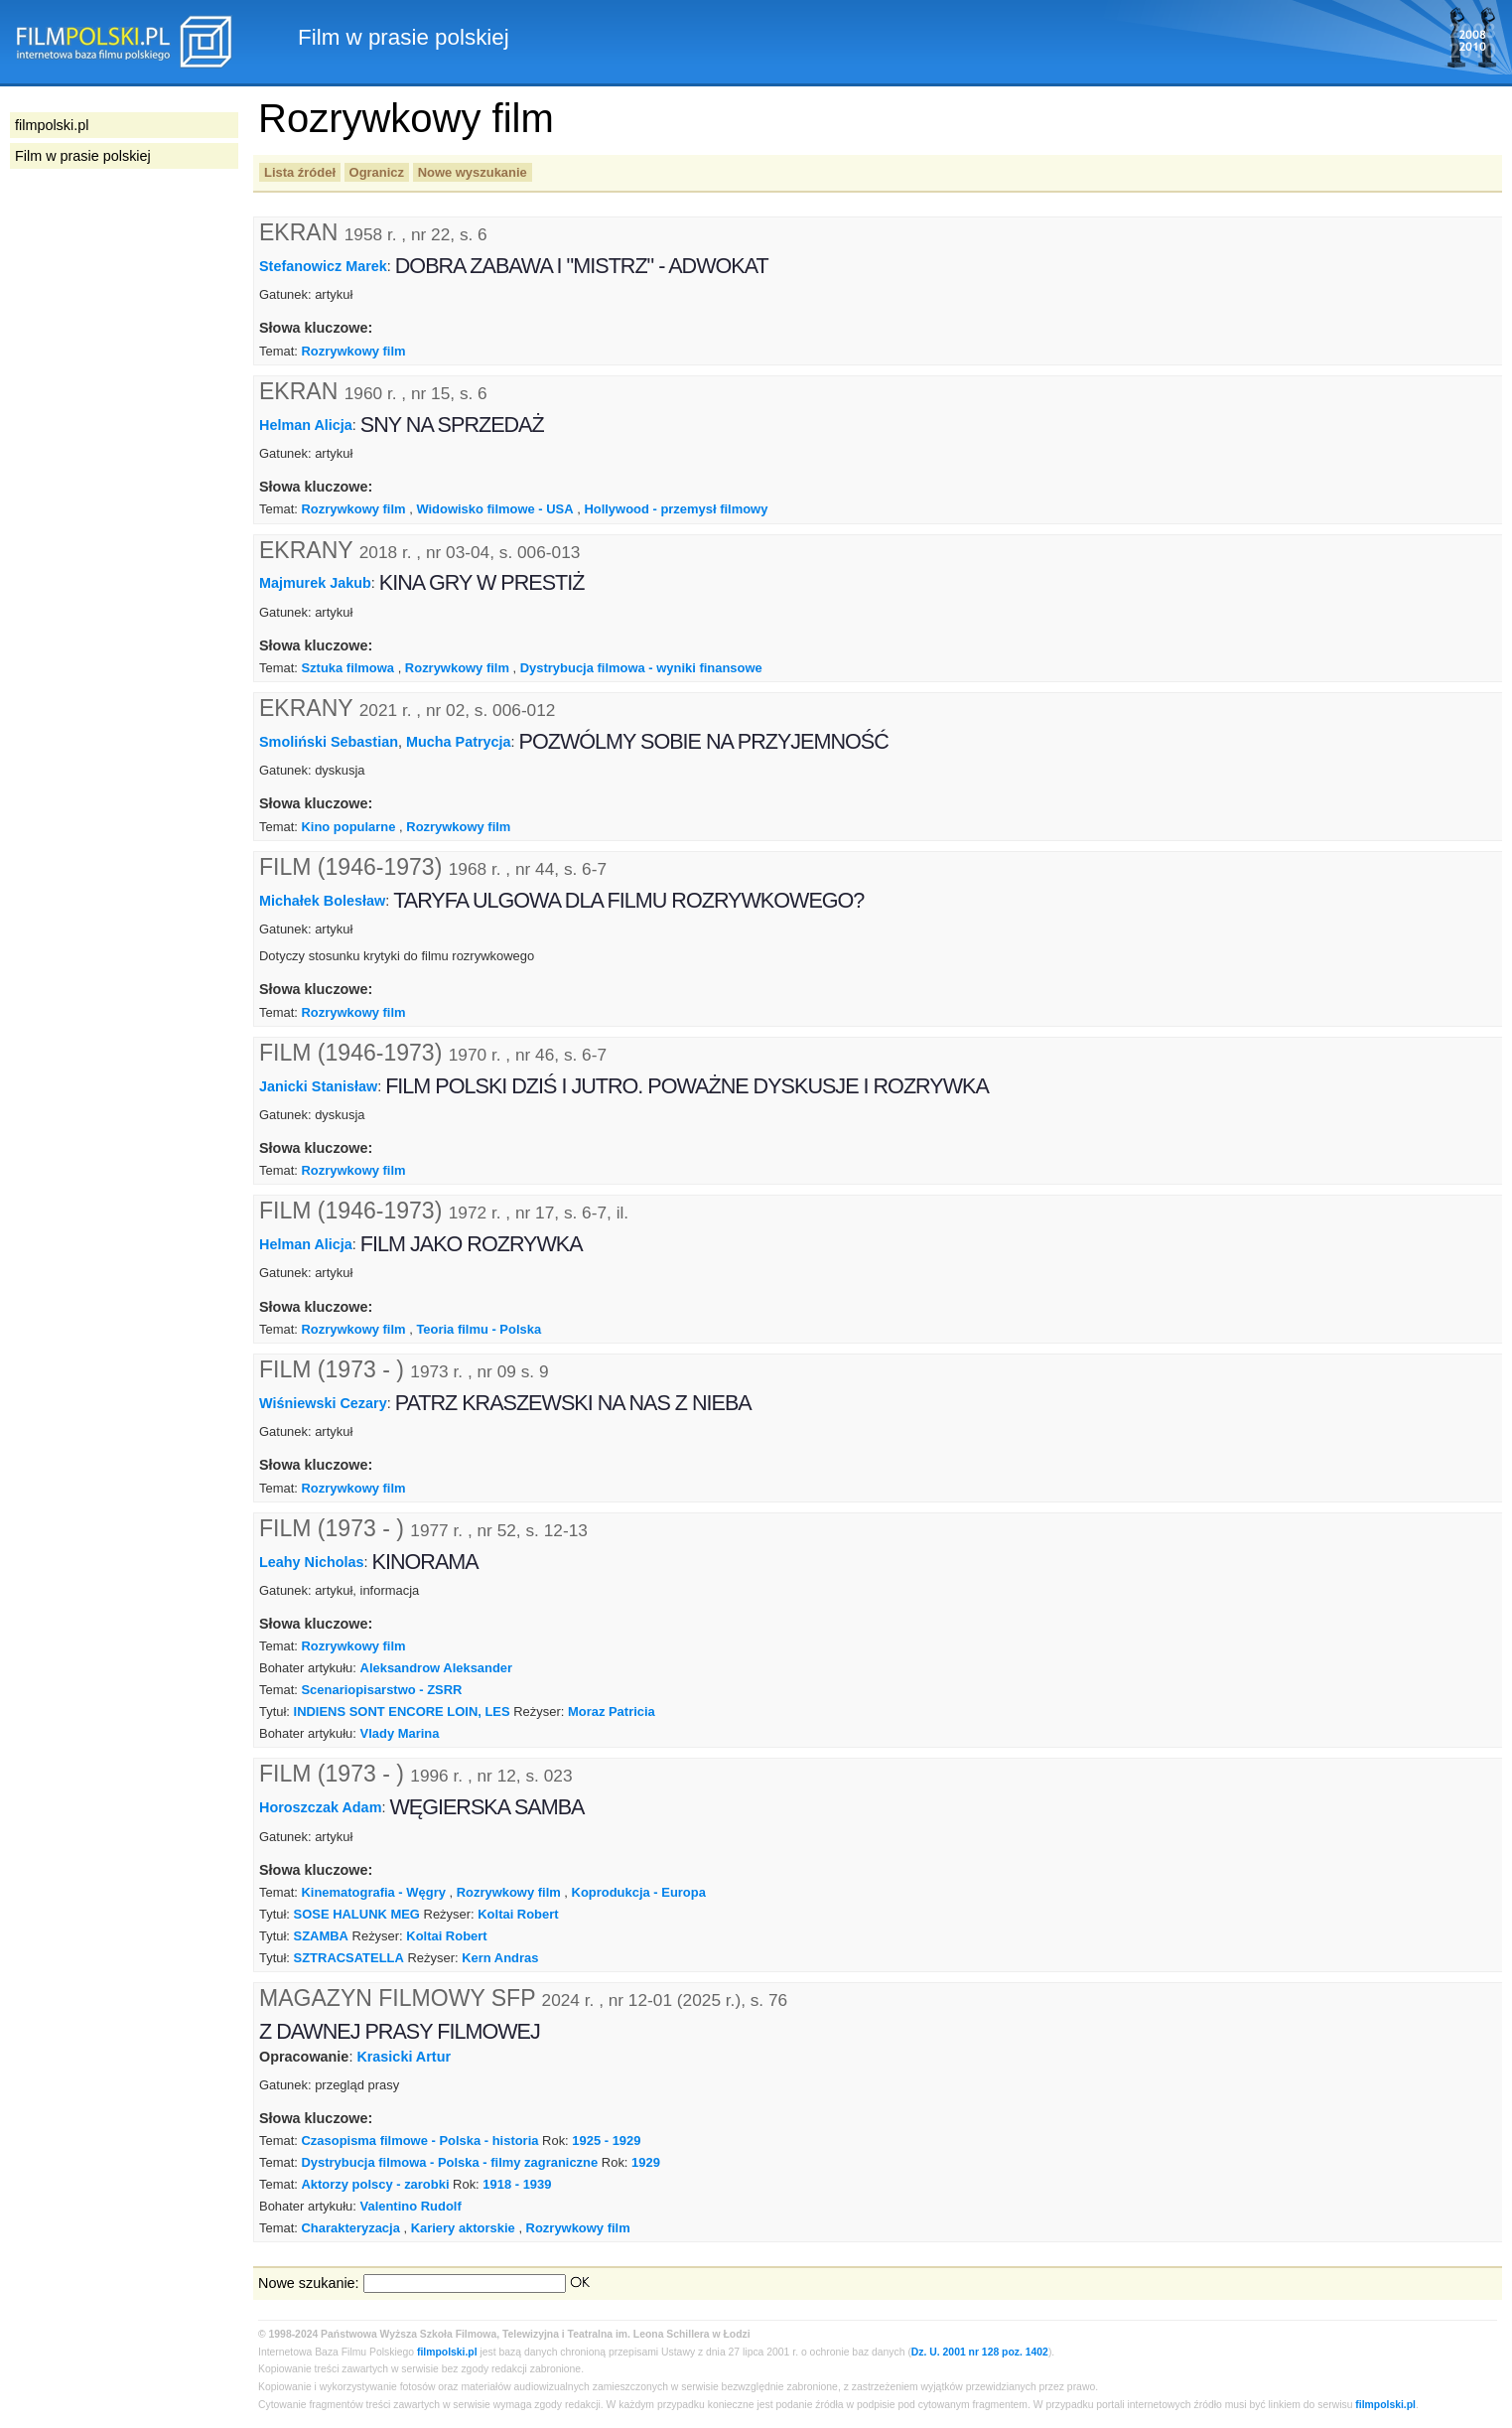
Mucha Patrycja (458, 742)
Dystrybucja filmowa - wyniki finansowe (641, 667)
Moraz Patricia (611, 1711)
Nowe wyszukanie (472, 172)
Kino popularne (348, 826)
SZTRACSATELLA (349, 1957)
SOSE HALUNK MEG (357, 1914)
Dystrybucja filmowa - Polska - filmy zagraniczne (449, 2162)
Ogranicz (376, 172)
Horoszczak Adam (320, 1807)
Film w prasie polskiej (83, 156)
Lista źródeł (300, 172)
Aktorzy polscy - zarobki (375, 2184)
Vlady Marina (400, 1733)
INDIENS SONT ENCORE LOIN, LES (402, 1711)
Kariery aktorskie (463, 2227)
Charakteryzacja (350, 2227)
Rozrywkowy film (353, 351)
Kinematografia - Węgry (373, 1892)
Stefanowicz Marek (323, 266)
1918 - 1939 (516, 2184)
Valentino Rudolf (411, 2206)
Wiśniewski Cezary (323, 1403)
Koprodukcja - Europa (639, 1892)
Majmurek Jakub (315, 583)
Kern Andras (500, 1957)
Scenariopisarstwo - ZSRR (381, 1689)
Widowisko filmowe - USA (494, 508)
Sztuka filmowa (347, 667)
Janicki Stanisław (318, 1085)
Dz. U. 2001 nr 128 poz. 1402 (979, 2352)
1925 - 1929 (606, 2140)
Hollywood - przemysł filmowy (675, 508)
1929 (645, 2162)
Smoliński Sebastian (328, 742)
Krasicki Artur (403, 2057)
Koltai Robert (518, 1914)
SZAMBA (321, 1935)
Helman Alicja (305, 424)
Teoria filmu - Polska (478, 1329)
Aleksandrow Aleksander (436, 1667)
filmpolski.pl (447, 2352)
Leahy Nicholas (311, 1561)
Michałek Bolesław (322, 901)
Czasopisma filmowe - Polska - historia (419, 2140)
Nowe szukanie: (308, 2283)
